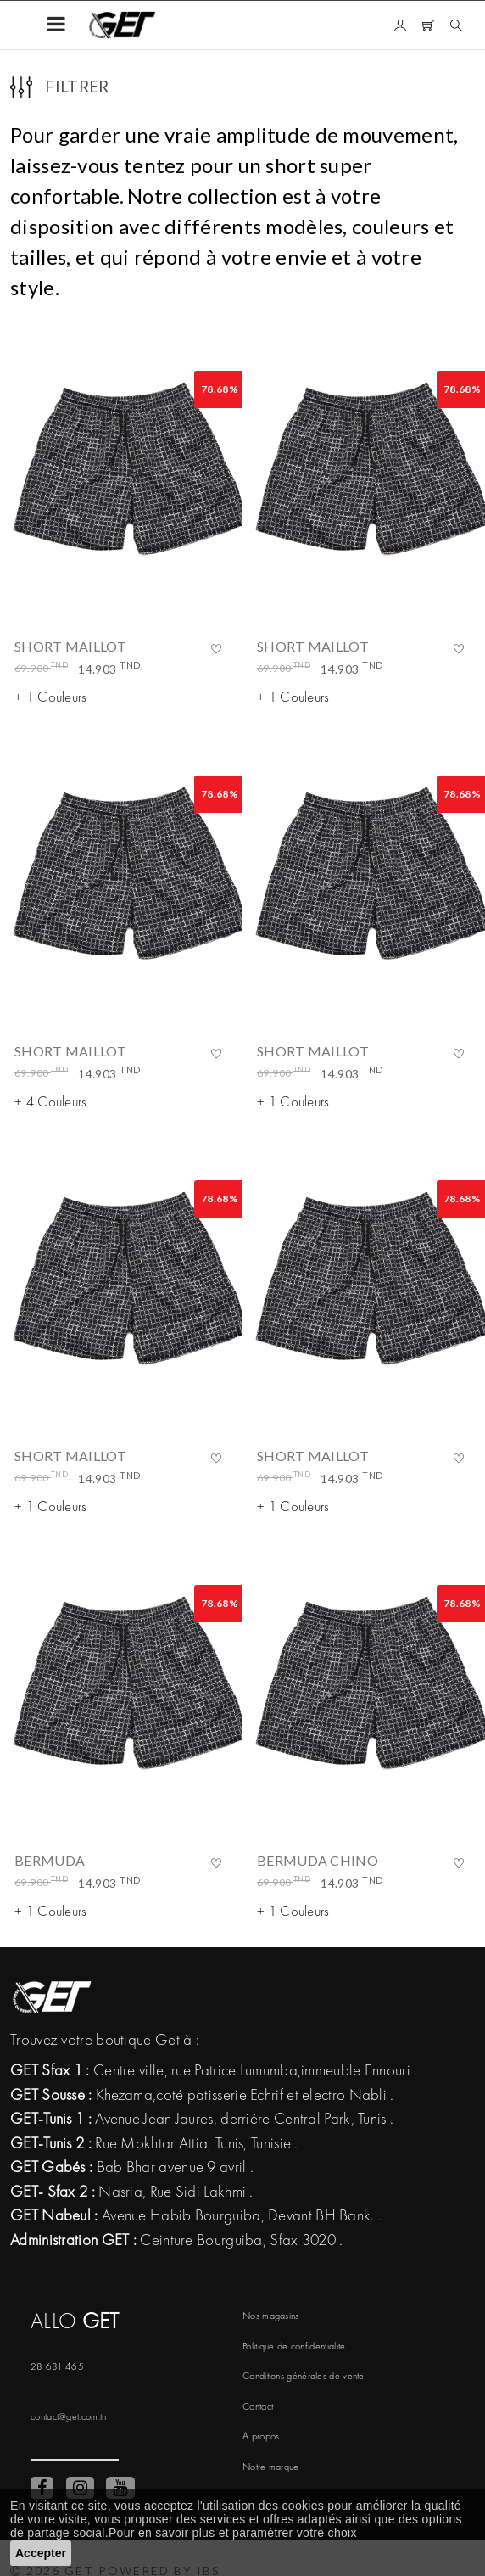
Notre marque (270, 2466)
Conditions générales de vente (303, 2376)
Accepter (40, 2553)
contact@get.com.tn (68, 2416)
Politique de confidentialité (293, 2346)
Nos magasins (270, 2315)
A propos (260, 2436)
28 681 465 (57, 2366)
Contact (257, 2406)
